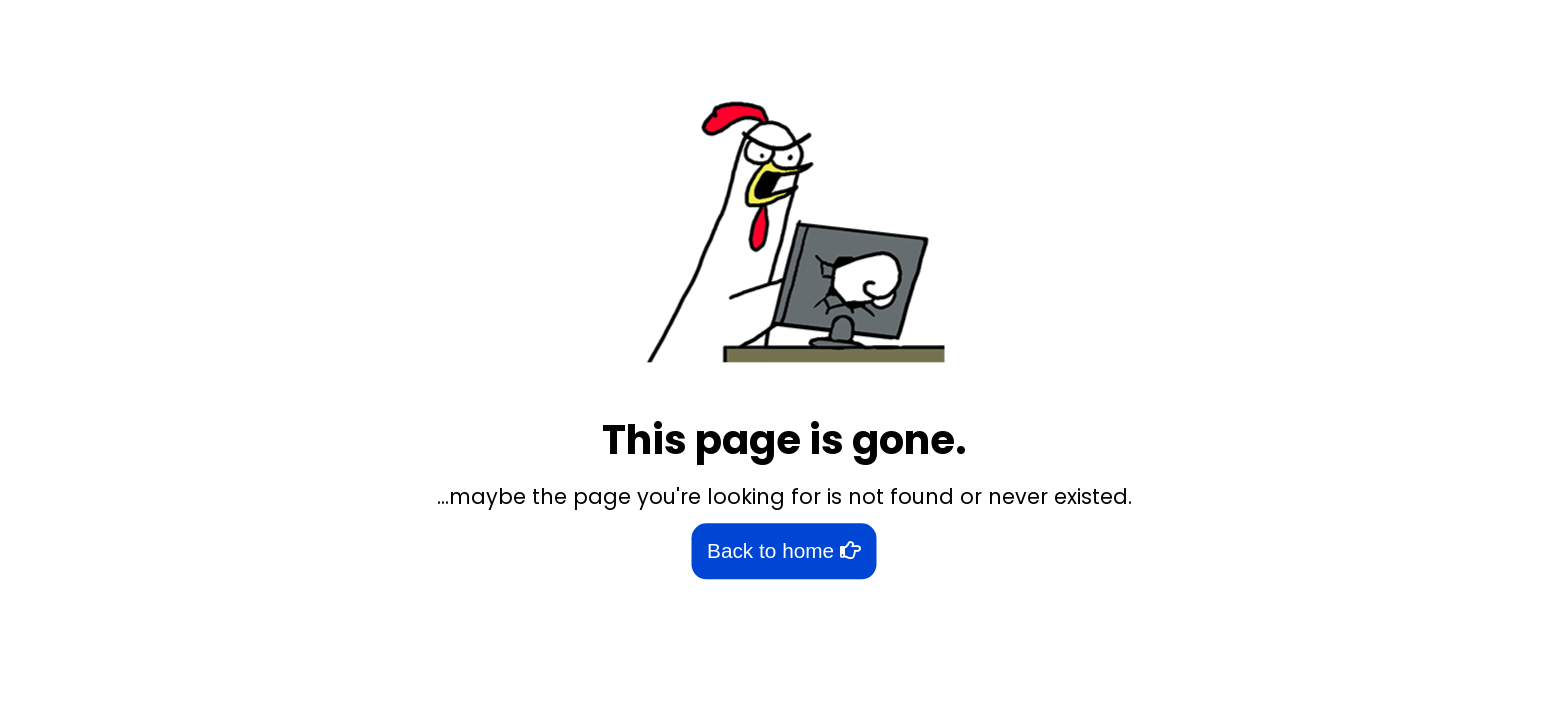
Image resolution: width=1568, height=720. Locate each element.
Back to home (784, 551)
